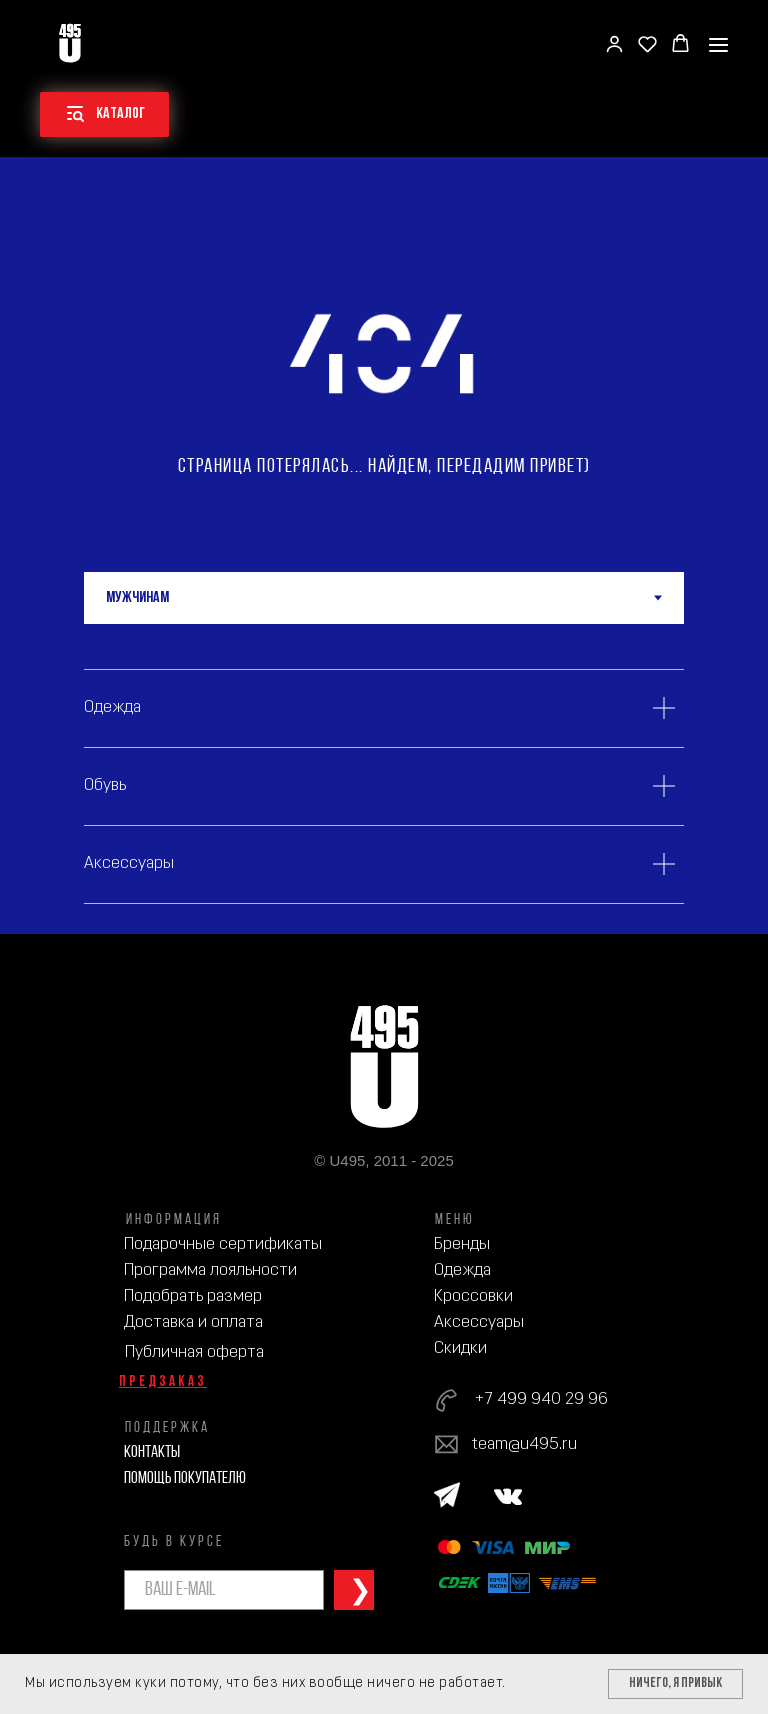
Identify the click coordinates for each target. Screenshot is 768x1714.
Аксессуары (479, 1322)
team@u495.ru (524, 1444)
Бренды (462, 1244)
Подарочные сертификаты (223, 1244)
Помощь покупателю (185, 1478)
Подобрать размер (193, 1296)
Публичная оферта (194, 1352)
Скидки (460, 1348)
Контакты (152, 1452)
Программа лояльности (210, 1270)
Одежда (462, 1270)
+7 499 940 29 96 (541, 1399)
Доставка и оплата (193, 1322)
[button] (614, 43)
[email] (224, 1590)
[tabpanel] (384, 779)
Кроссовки (473, 1296)
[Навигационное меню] (718, 44)
